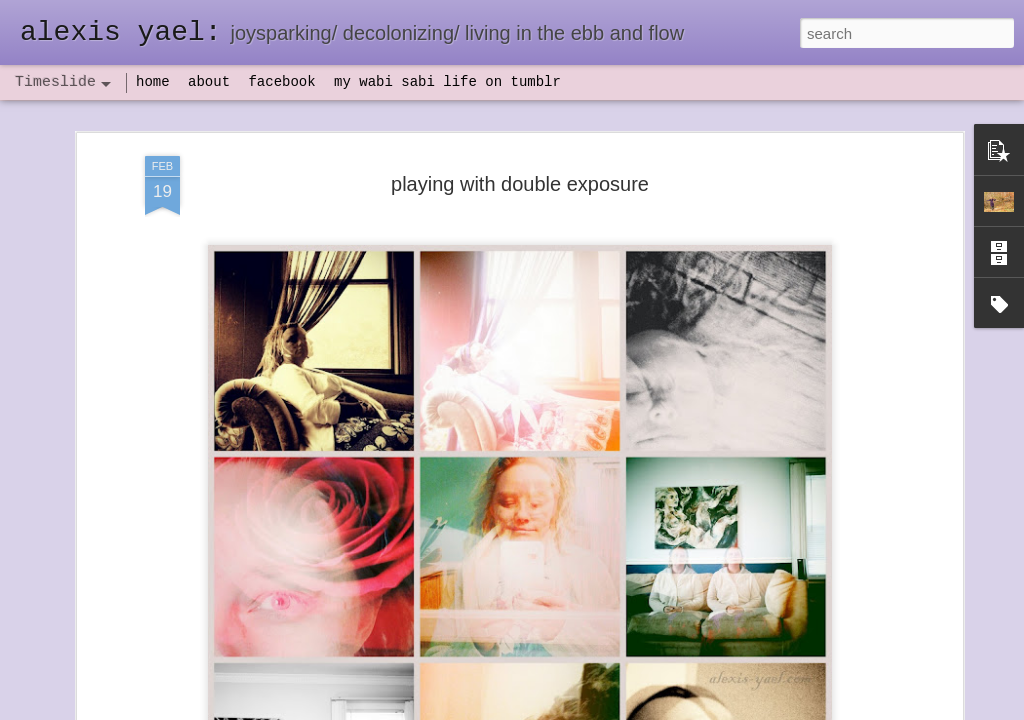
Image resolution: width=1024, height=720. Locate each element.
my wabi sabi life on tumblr (447, 82)
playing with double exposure (520, 126)
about (209, 82)
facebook (281, 82)
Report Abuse (633, 709)
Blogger (574, 709)
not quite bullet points (493, 693)
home (153, 82)
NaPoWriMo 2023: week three (801, 689)
